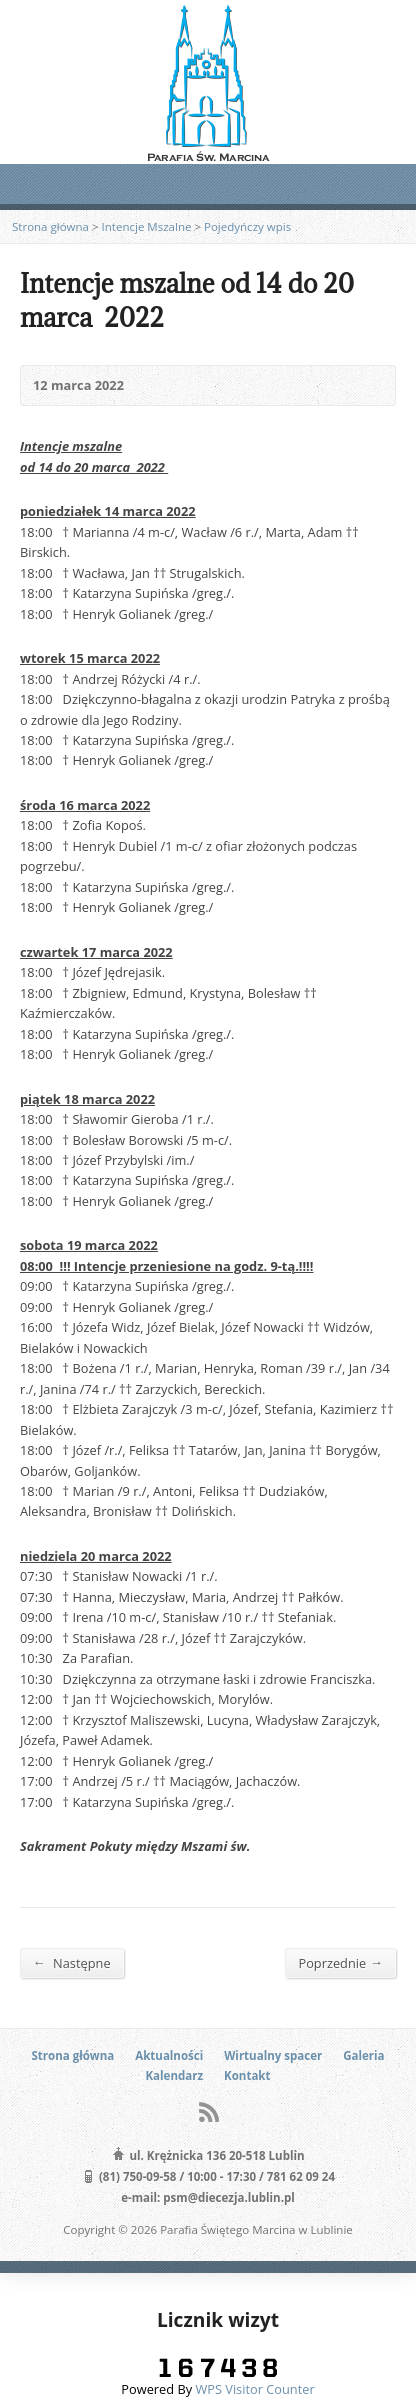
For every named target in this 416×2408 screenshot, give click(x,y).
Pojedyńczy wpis (247, 226)
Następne (72, 1962)
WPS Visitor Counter (254, 2389)
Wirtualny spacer (273, 2055)
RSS (208, 2111)
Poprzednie (340, 1962)
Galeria (363, 2055)
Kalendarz (174, 2075)
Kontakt (247, 2075)
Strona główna (50, 226)
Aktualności (169, 2055)
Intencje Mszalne (147, 226)
